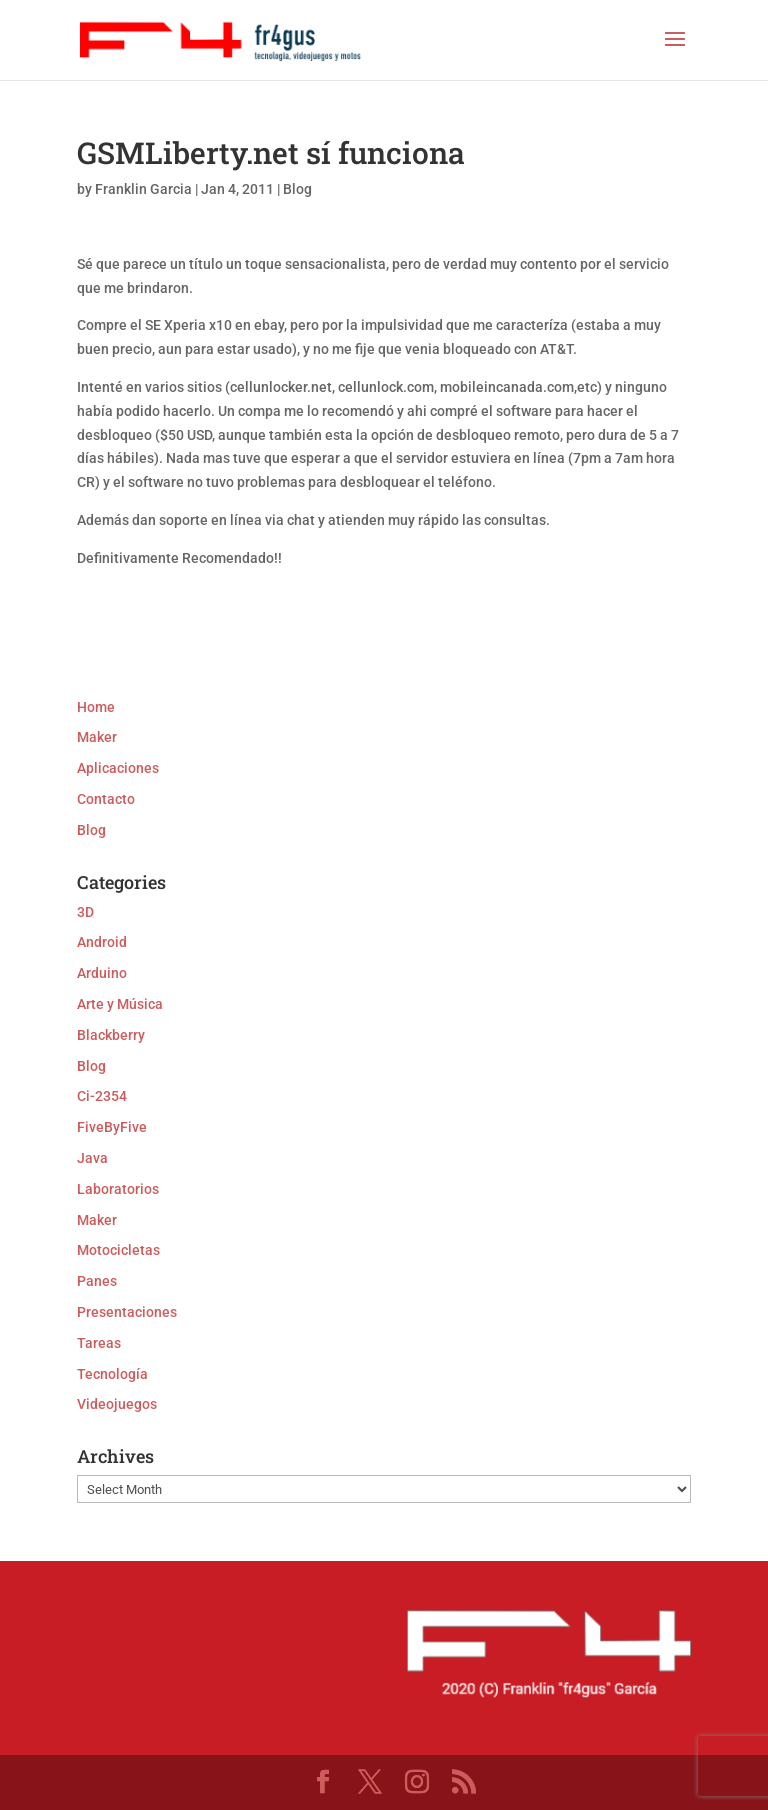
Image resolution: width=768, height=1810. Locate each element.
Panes (97, 1281)
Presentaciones (127, 1312)
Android (102, 942)
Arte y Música (120, 1004)
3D (85, 912)
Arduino (102, 973)
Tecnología (112, 1374)
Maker (97, 737)
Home (96, 707)
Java (92, 1158)
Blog (297, 189)
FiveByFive (112, 1127)
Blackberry (111, 1035)
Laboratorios (118, 1189)
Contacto (106, 799)
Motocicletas (118, 1250)
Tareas (99, 1343)
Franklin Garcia (143, 189)
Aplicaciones (118, 768)
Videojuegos (117, 1404)
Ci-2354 (102, 1096)
